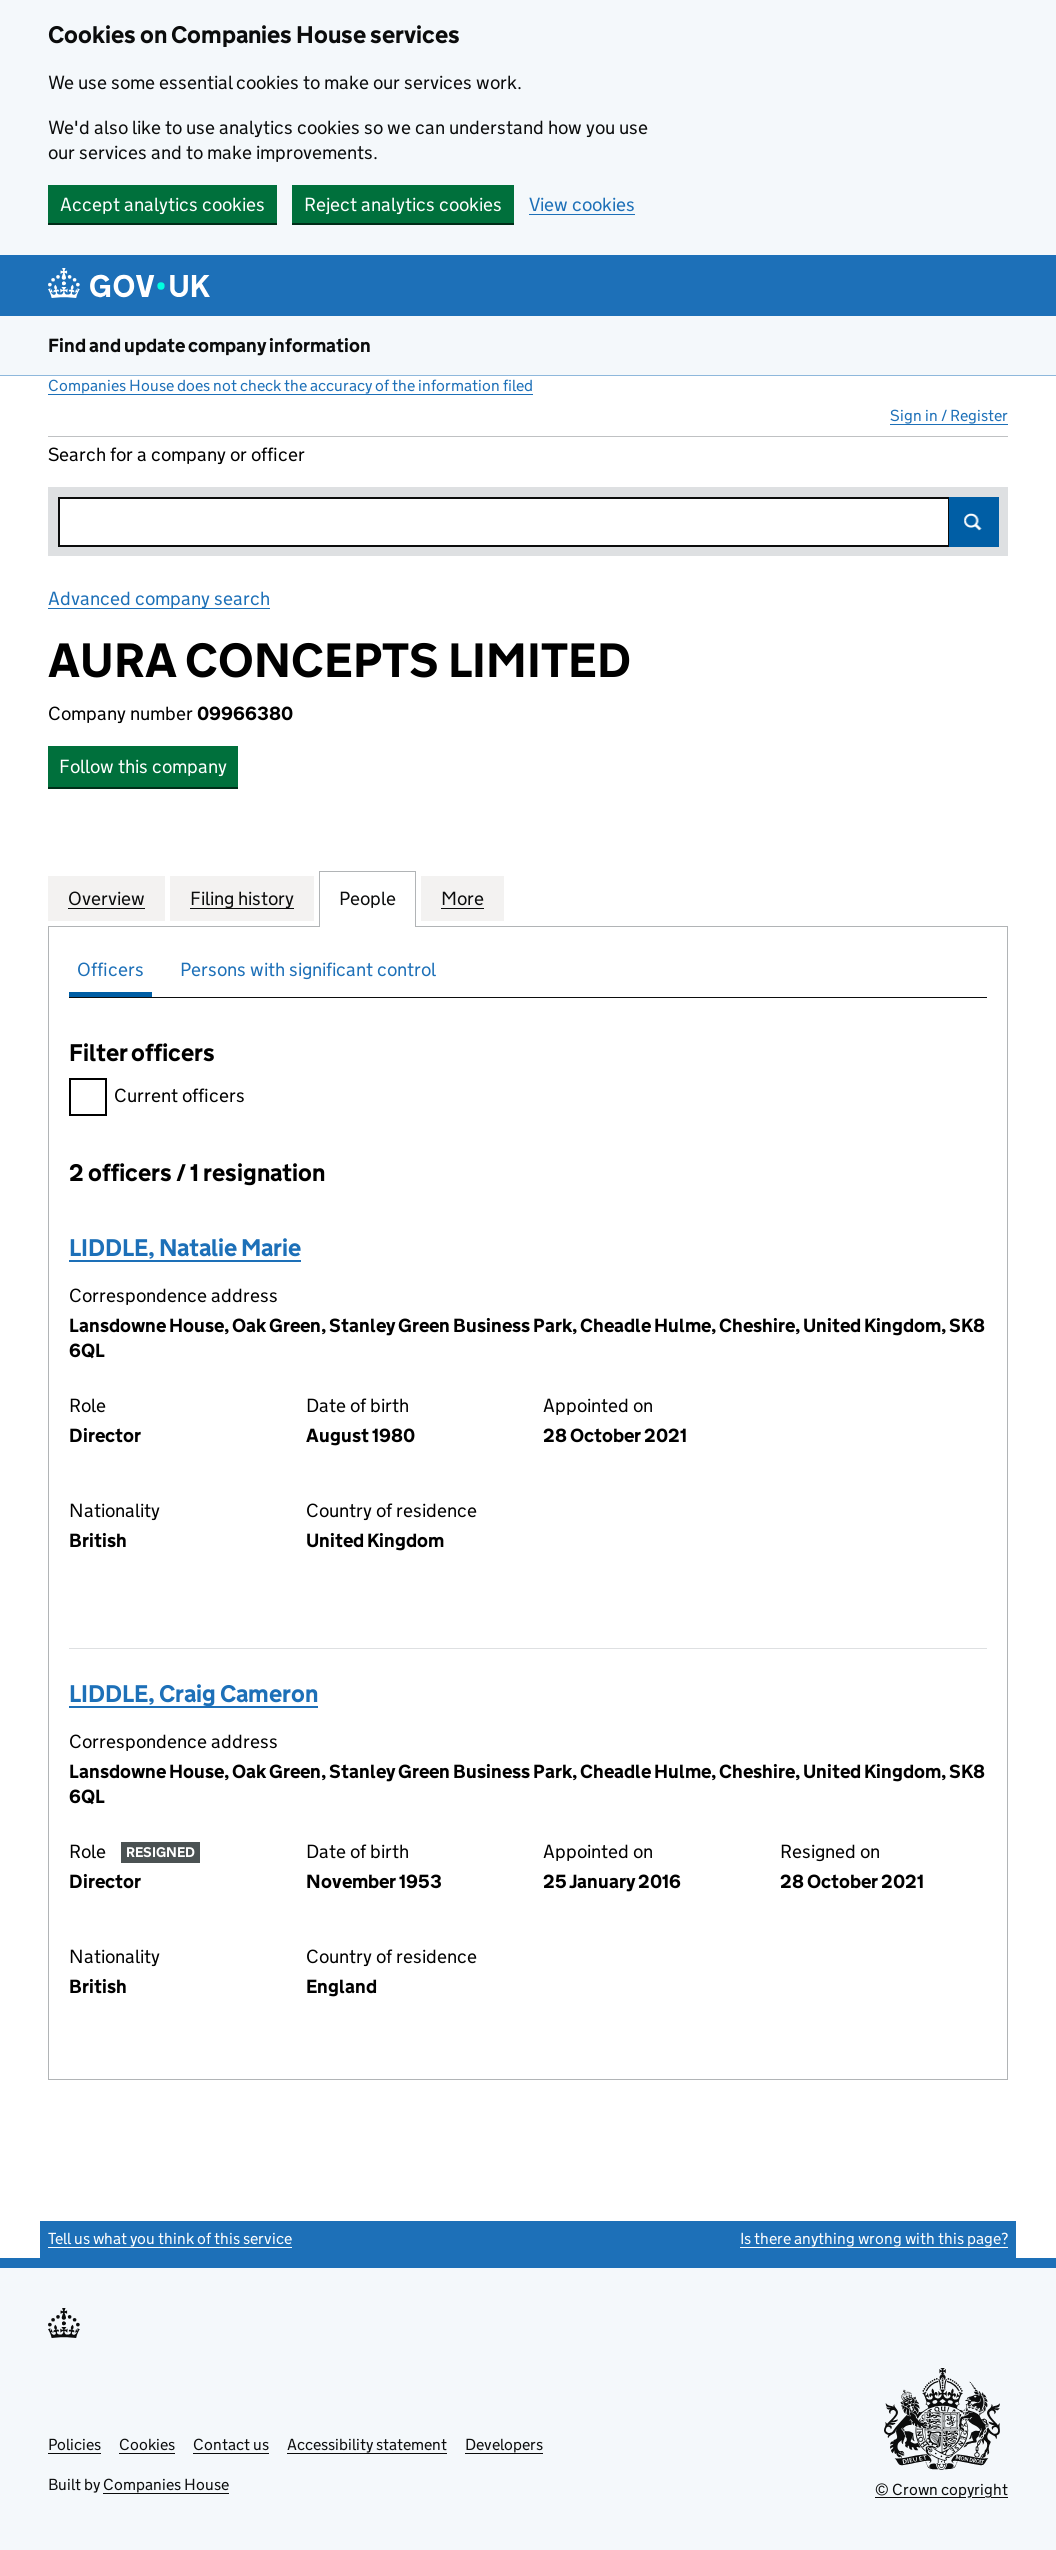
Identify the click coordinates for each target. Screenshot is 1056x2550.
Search (974, 522)
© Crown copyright (941, 2489)
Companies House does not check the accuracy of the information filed (290, 385)
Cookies (147, 2444)
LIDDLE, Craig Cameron (193, 1693)
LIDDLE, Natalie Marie (185, 1247)
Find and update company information (209, 345)
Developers (504, 2444)
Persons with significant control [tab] (308, 969)
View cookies (582, 204)
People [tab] (367, 898)
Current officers (157, 1098)
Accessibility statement (367, 2444)
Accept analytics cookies (162, 204)
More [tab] (462, 898)
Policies (74, 2444)
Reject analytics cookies (403, 204)
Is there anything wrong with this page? (874, 2238)
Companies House (166, 2484)
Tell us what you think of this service (170, 2238)
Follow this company (143, 766)
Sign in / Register (949, 415)
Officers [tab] (110, 969)
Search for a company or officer (176, 454)
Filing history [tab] (242, 898)
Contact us (231, 2444)
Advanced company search (159, 598)
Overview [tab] (106, 898)
